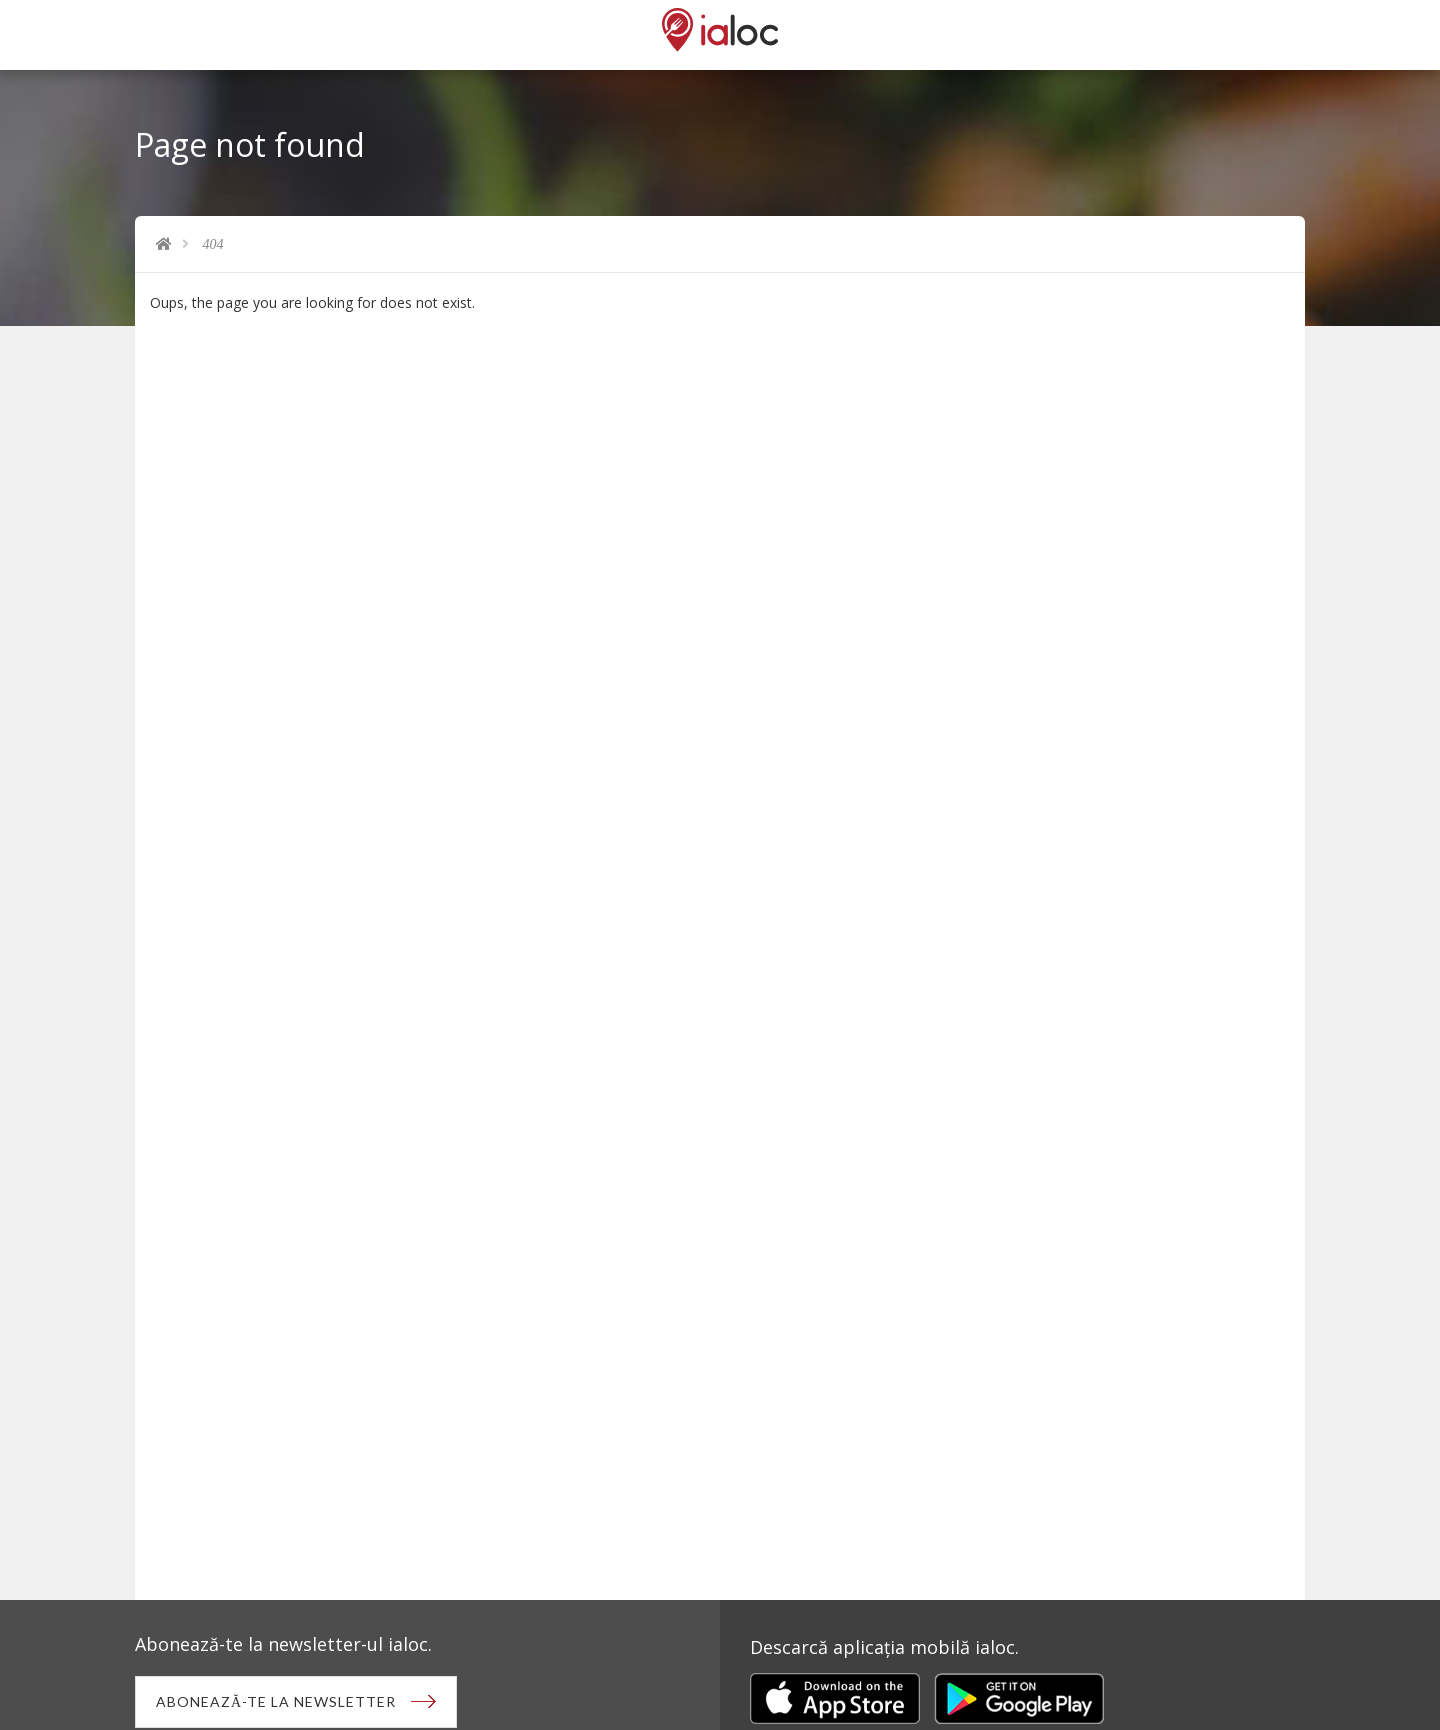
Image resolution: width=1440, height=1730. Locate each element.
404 (213, 244)
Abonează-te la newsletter (276, 1701)
